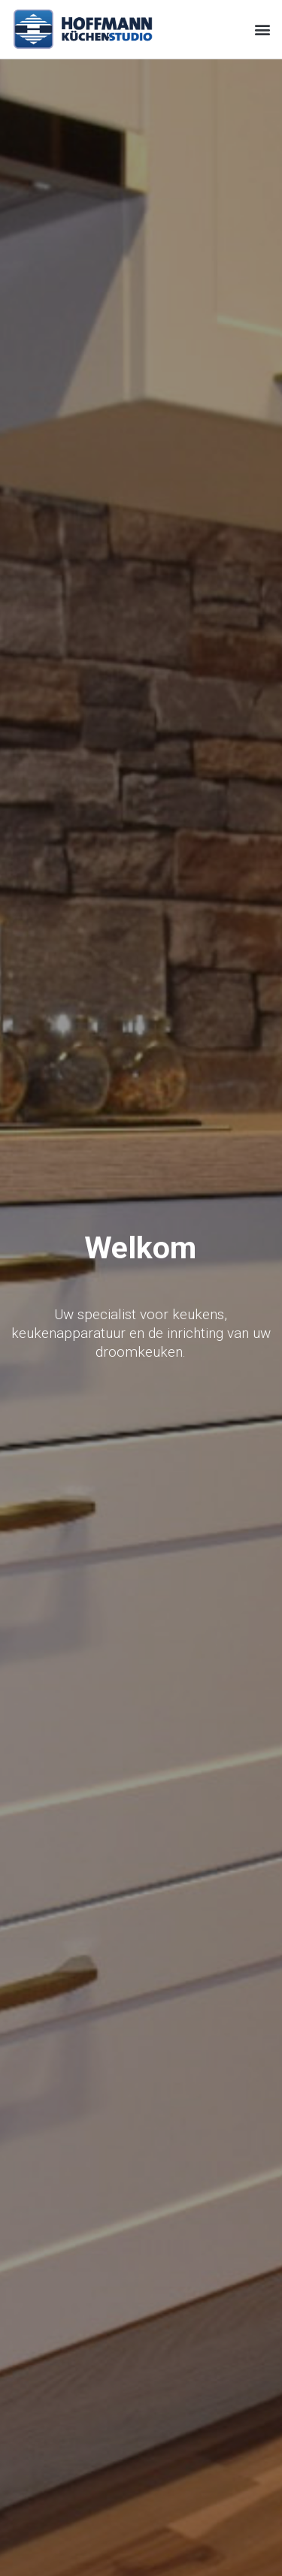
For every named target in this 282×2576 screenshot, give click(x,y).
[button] (262, 29)
